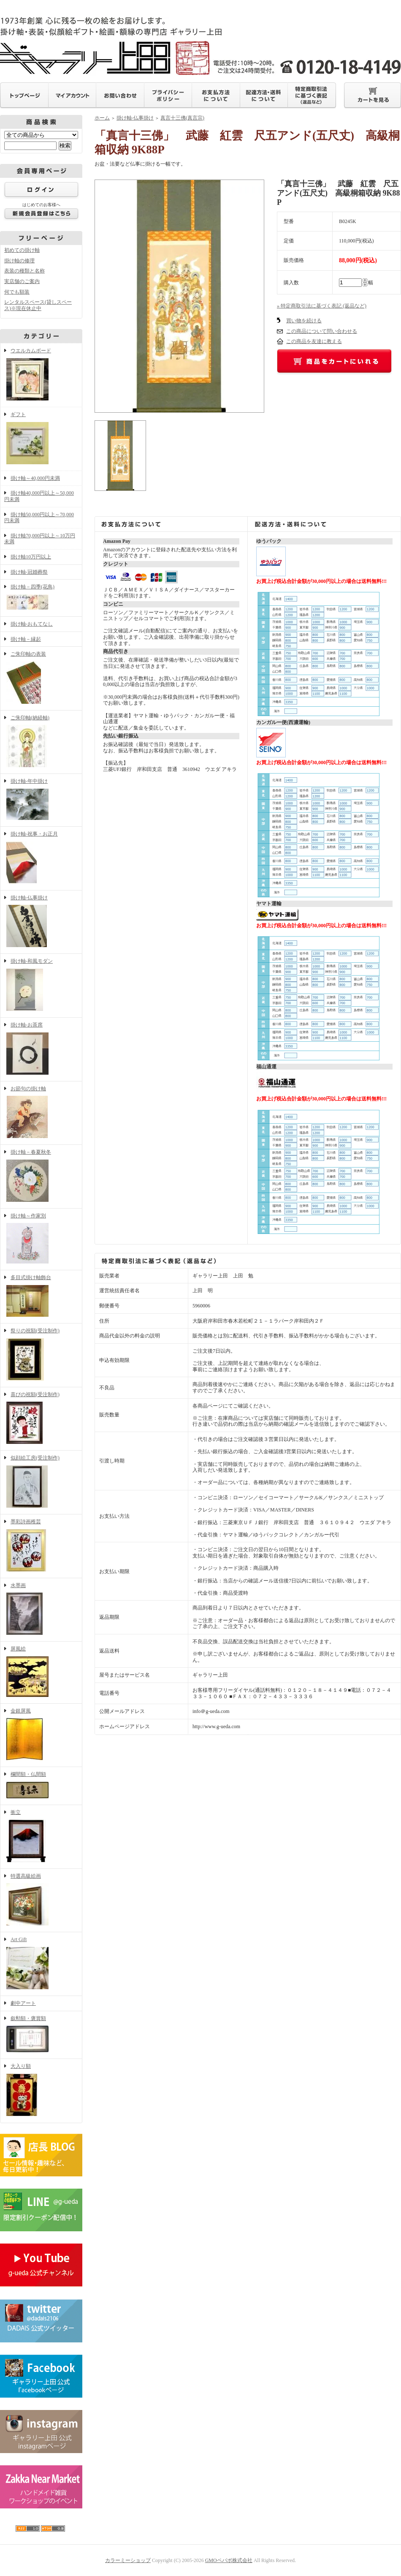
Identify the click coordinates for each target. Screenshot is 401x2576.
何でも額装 (17, 292)
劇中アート (23, 2003)
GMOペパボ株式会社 (228, 2560)
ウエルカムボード (41, 375)
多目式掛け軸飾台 (41, 1296)
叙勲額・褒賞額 (41, 2035)
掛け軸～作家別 (41, 1239)
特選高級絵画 (41, 1900)
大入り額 (41, 2090)
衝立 (41, 1836)
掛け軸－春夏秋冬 (41, 1176)
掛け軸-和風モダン (41, 985)
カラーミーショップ (128, 2560)
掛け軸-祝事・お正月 (41, 858)
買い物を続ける (304, 321)
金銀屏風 (41, 1735)
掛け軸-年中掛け (41, 800)
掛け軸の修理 (19, 261)
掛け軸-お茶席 (41, 1049)
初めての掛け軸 (22, 250)
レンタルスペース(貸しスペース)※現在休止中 (38, 305)
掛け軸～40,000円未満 (35, 478)
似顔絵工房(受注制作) (41, 1482)
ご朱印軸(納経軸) (41, 742)
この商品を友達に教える (314, 341)
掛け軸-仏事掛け (41, 922)
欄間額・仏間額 (41, 1785)
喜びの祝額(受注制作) (41, 1418)
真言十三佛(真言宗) (182, 118)
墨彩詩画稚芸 (41, 1546)
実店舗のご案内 (22, 281)
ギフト (41, 438)
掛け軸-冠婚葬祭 (29, 572)
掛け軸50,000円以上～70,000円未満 (39, 518)
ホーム (102, 118)
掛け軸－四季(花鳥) (41, 598)
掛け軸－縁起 (26, 639)
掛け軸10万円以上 (31, 557)
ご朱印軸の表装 (41, 678)
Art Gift (41, 1963)
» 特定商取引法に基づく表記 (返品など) (321, 306)
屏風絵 (41, 1672)
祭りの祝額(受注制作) (41, 1355)
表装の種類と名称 (24, 271)
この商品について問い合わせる (321, 331)
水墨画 (41, 1609)
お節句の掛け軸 (41, 1113)
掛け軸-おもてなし (32, 624)
